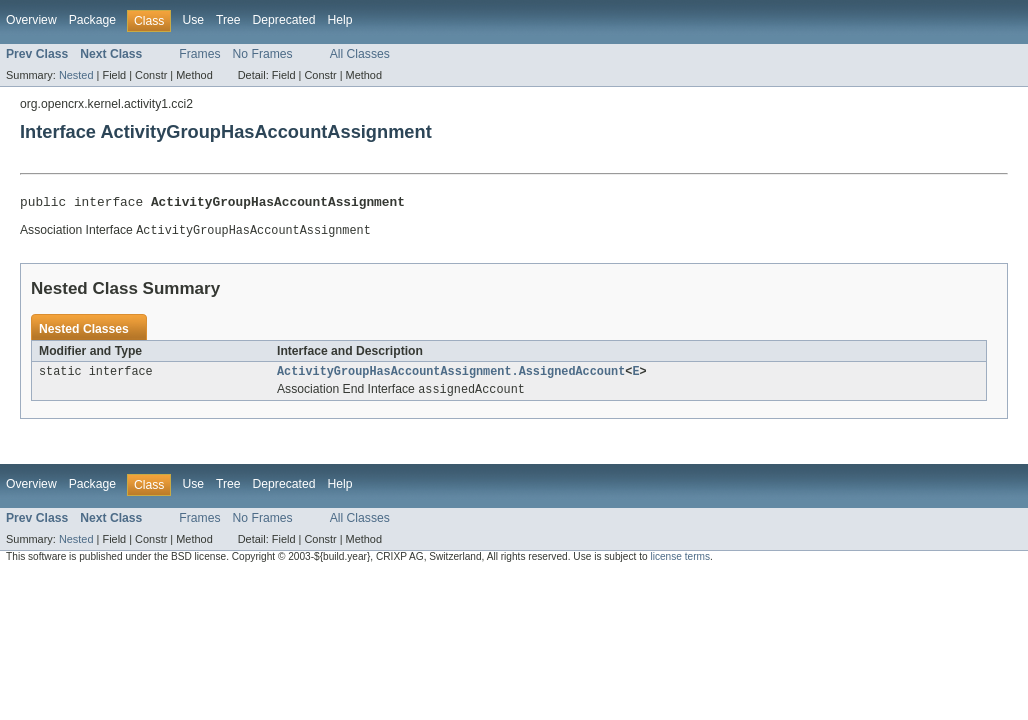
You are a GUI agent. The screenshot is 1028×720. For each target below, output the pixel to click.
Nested (76, 75)
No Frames (263, 54)
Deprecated (284, 20)
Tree (228, 20)
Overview (31, 20)
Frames (199, 54)
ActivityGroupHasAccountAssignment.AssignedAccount (451, 377)
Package (92, 20)
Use (193, 20)
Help (339, 20)
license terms (680, 563)
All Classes (360, 54)
